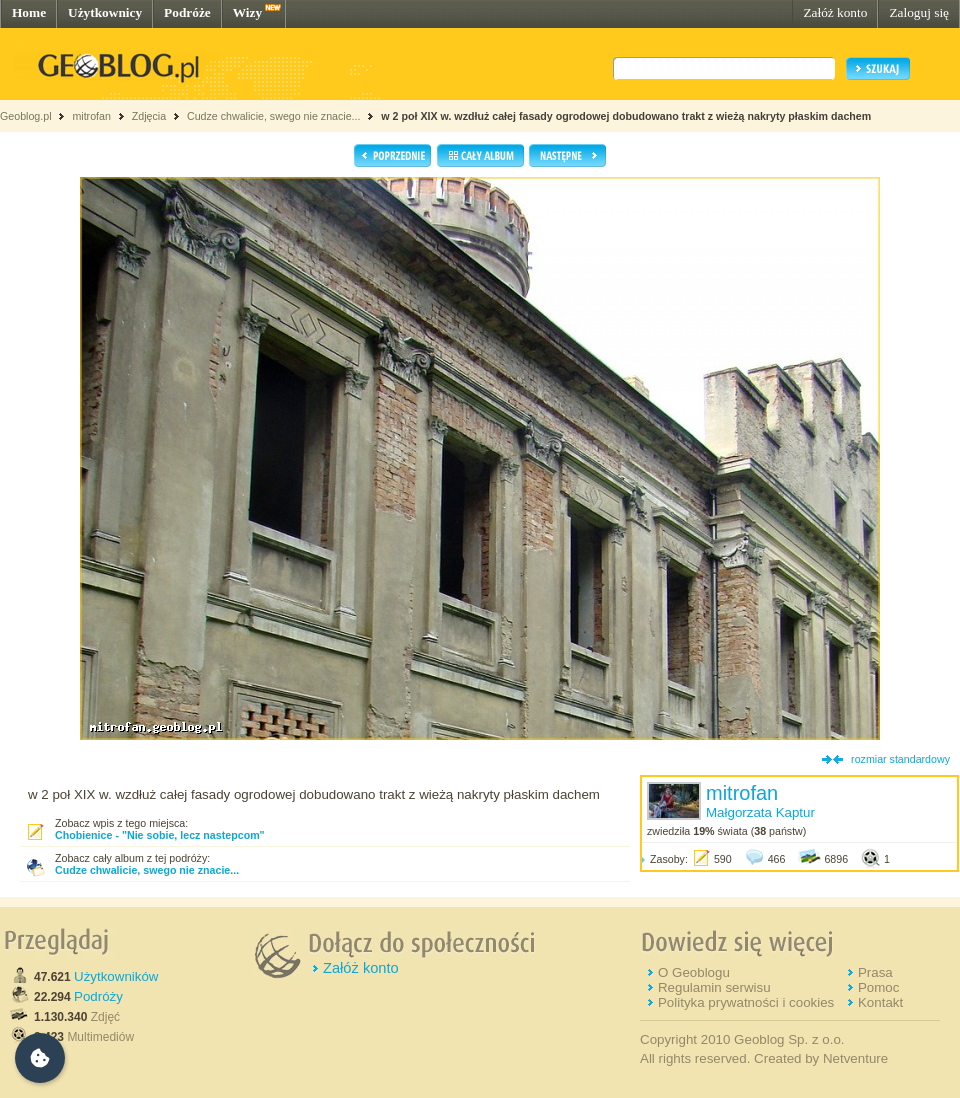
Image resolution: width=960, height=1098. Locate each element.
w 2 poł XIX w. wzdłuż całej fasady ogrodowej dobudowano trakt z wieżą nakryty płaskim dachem (626, 116)
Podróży (98, 996)
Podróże (187, 12)
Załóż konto (835, 12)
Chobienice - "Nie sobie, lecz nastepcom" (160, 835)
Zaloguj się (919, 12)
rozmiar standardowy (900, 759)
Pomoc (878, 987)
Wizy (247, 12)
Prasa (875, 972)
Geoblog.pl (26, 116)
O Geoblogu (694, 972)
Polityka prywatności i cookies (746, 1002)
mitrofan (91, 116)
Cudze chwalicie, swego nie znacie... (275, 116)
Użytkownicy (105, 12)
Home (29, 12)
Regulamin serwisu (714, 987)
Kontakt (880, 1002)
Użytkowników (116, 976)
